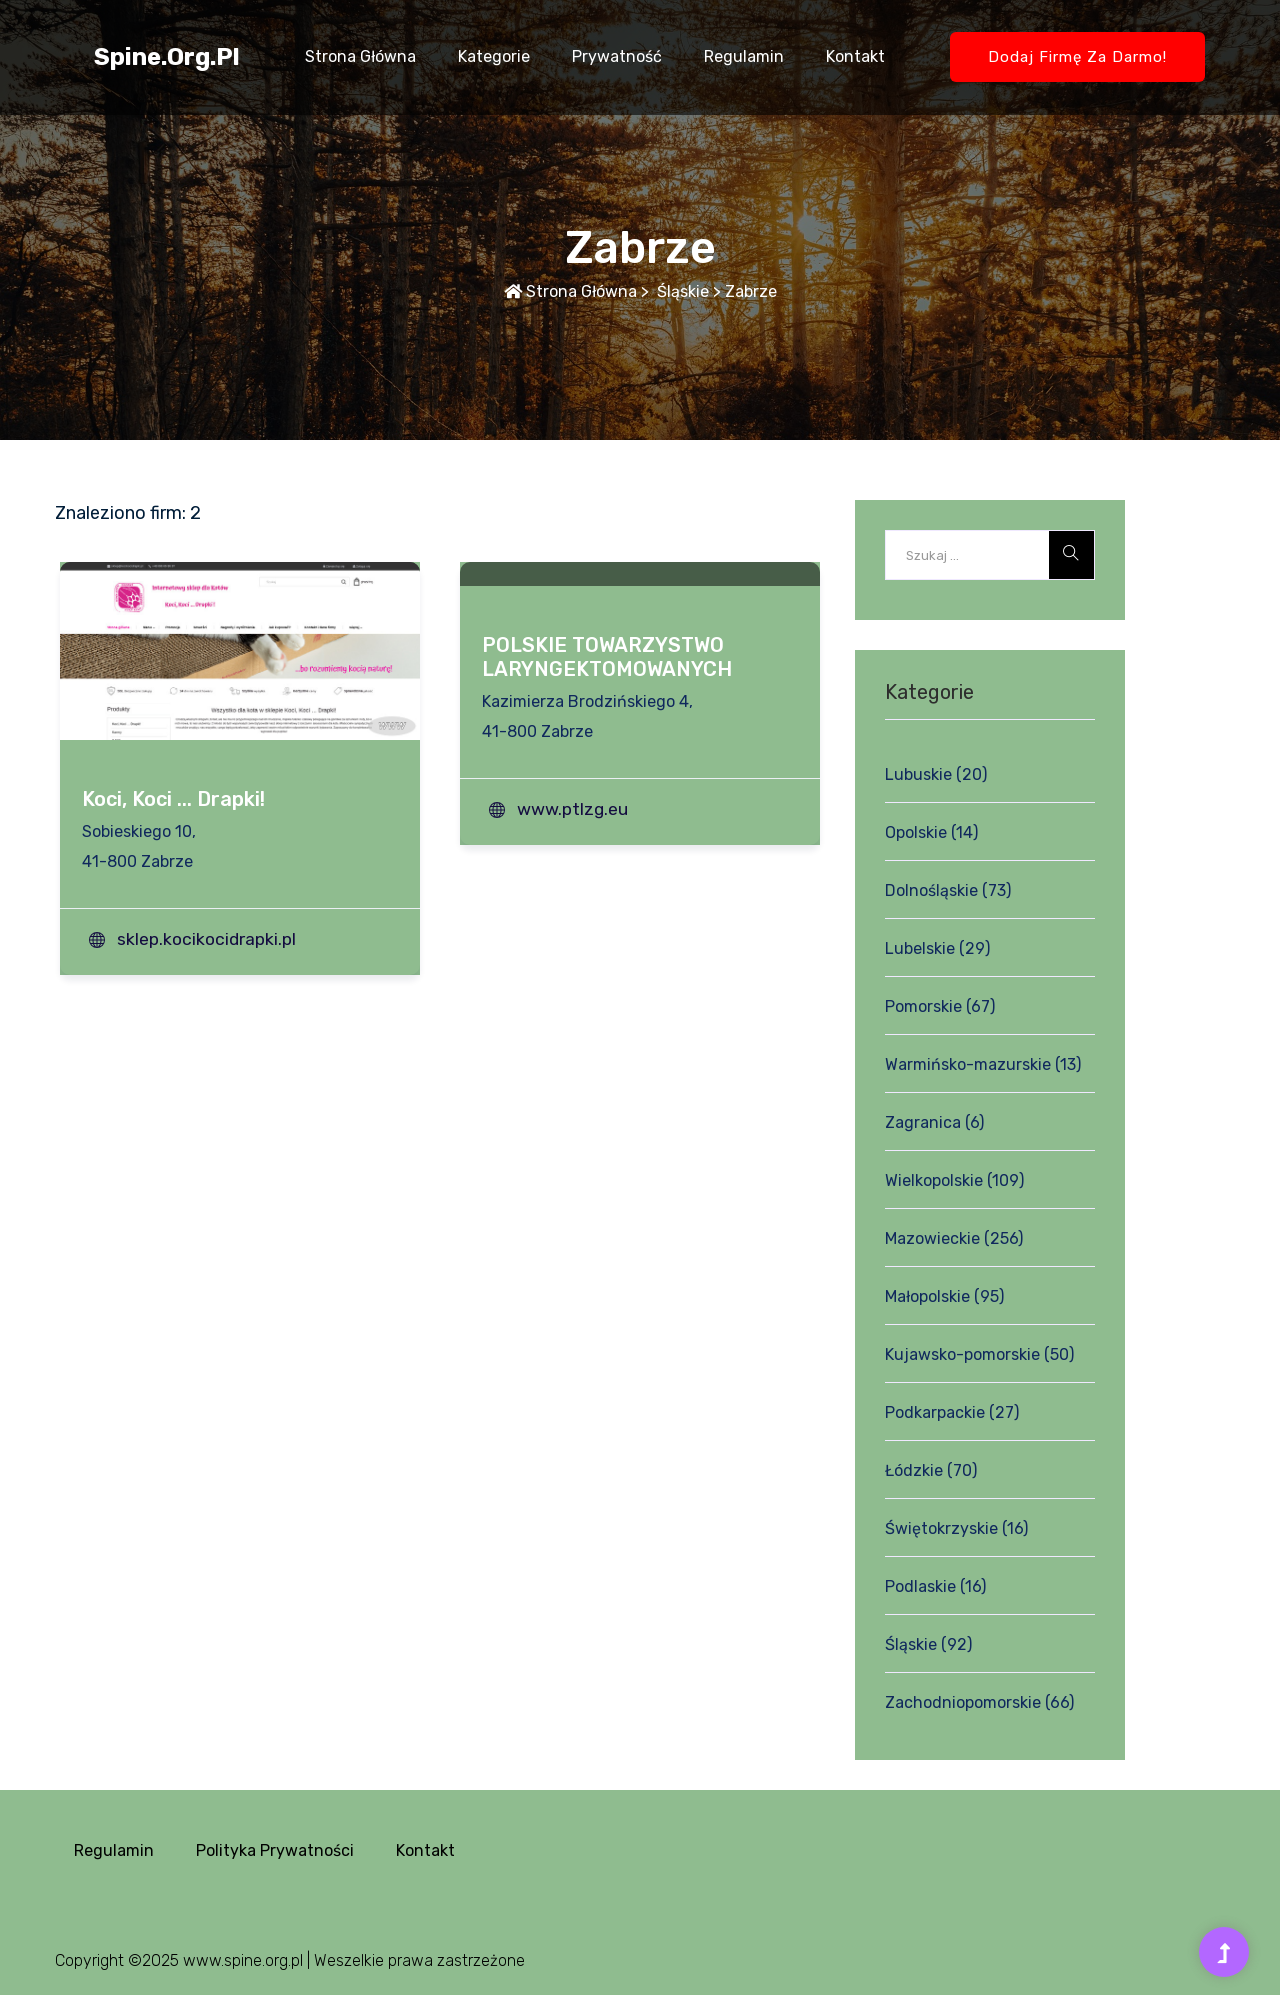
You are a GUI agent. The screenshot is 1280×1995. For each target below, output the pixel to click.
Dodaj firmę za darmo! (1077, 57)
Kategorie (494, 56)
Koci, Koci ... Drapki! (173, 799)
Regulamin (744, 56)
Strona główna (360, 56)
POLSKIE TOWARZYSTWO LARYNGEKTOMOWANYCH (607, 657)
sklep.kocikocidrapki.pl (206, 939)
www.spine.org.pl (243, 1960)
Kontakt (855, 56)
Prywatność (617, 56)
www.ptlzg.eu (572, 809)
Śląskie (681, 291)
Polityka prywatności (275, 1850)
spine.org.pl (167, 57)
